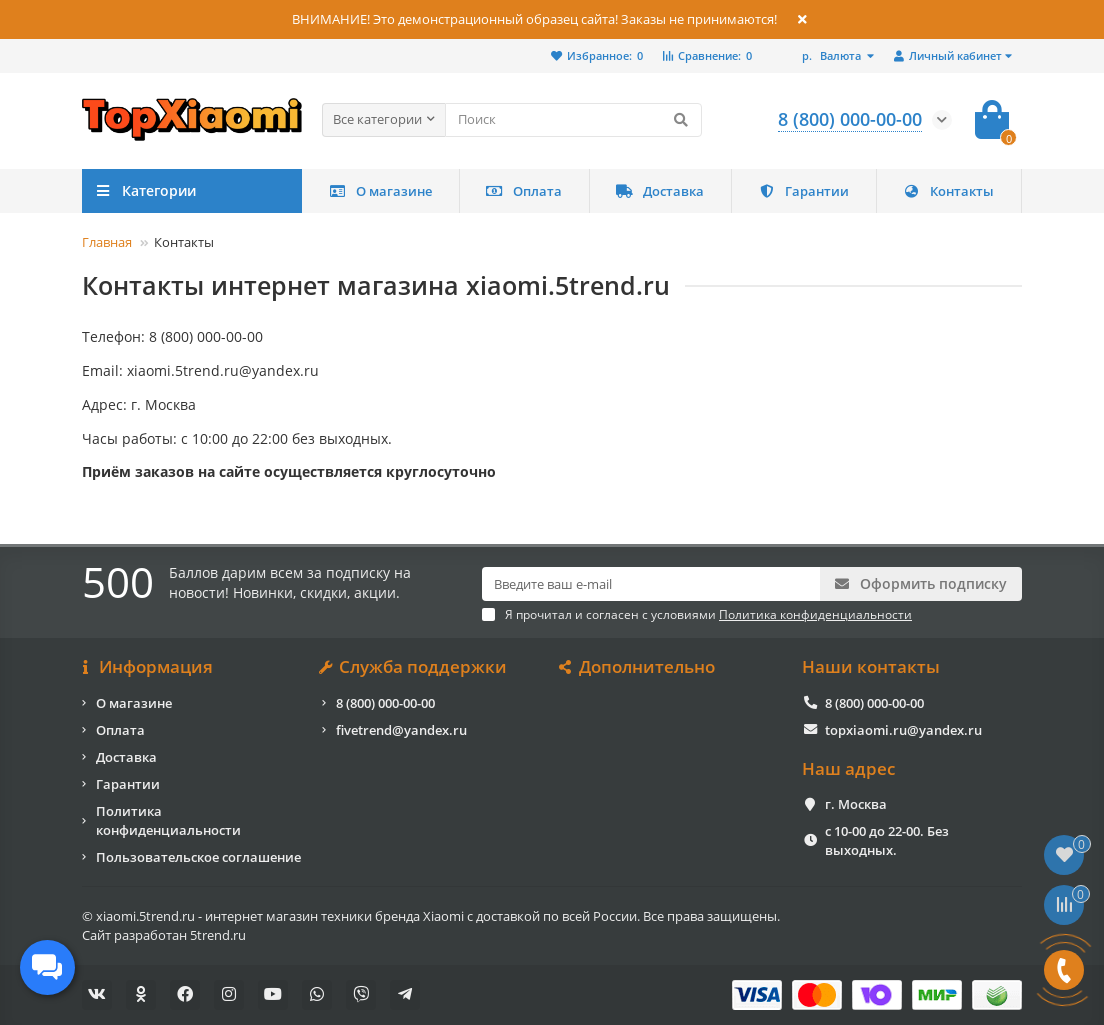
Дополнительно (638, 667)
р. (833, 55)
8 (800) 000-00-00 (385, 703)
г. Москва (856, 804)
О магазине (380, 191)
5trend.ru (218, 935)
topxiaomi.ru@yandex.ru (903, 730)
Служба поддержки (414, 667)
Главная (107, 242)
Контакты (948, 191)
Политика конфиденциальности (168, 820)
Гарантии (803, 191)
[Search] (573, 120)
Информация (147, 667)
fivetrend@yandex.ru (401, 730)
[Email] (651, 584)
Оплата (524, 191)
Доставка (660, 191)
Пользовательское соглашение (198, 857)
